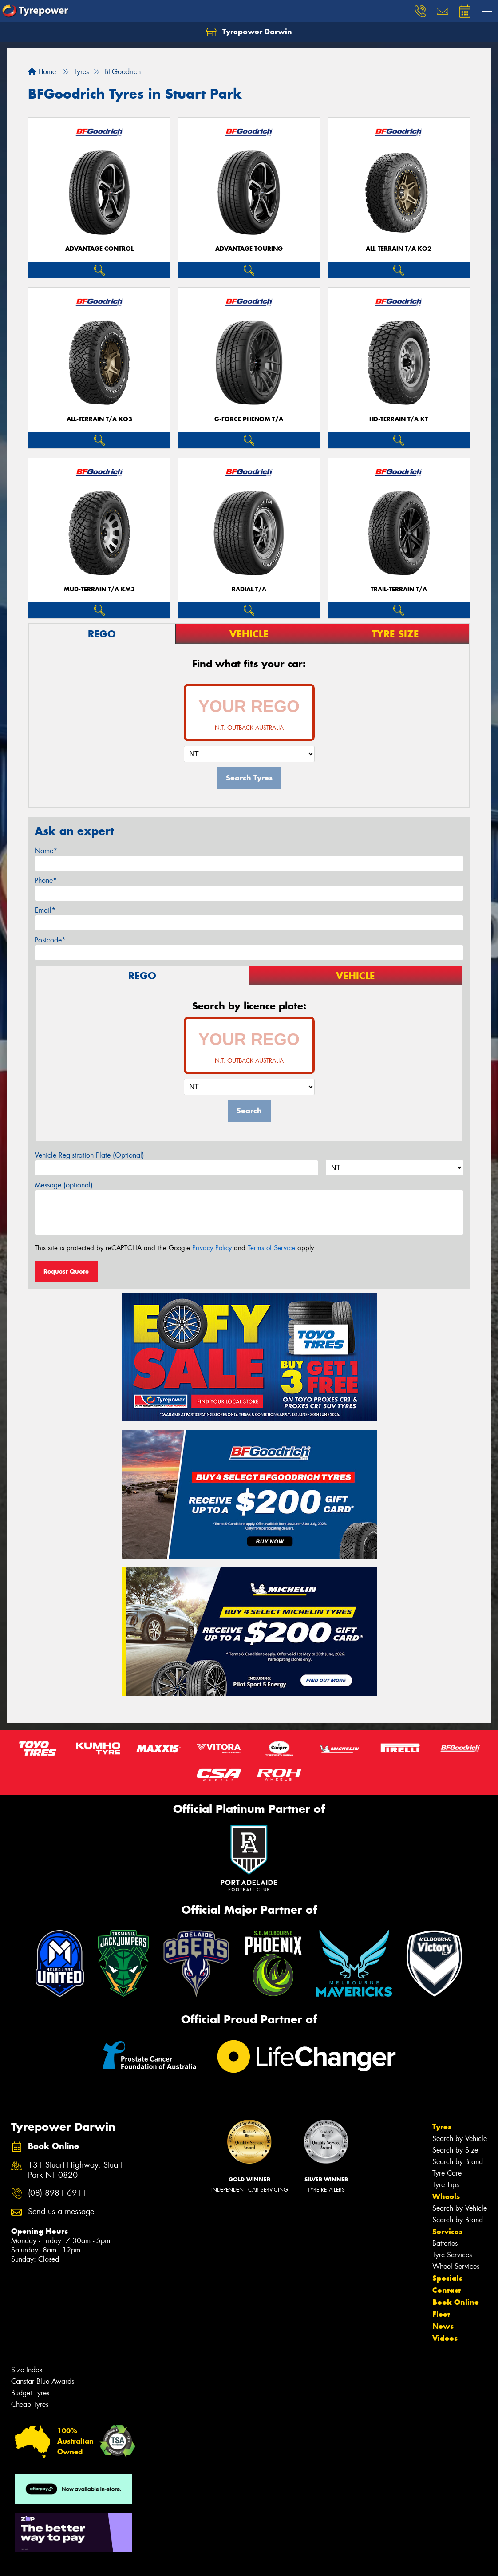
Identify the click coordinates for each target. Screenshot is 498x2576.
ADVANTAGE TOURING (249, 249)
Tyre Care (447, 2173)
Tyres (441, 2127)
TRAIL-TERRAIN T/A (399, 589)
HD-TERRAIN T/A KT (398, 419)
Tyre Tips (445, 2184)
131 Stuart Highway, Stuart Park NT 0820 (75, 2170)
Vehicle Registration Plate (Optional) (89, 1155)
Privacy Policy (212, 1247)
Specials (447, 2278)
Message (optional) (64, 1185)
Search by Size (455, 2150)
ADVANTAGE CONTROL (99, 249)
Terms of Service (271, 1247)
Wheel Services (455, 2266)
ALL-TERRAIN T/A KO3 (99, 419)
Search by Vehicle (459, 2138)
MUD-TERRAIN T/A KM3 (99, 589)
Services (447, 2231)
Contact (446, 2290)
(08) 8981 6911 (57, 2193)
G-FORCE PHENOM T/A (248, 419)
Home (42, 71)
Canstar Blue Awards (42, 2381)
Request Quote (66, 1271)
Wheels (446, 2196)
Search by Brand (457, 2161)
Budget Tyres (30, 2393)
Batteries (445, 2243)
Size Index (27, 2369)
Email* (45, 910)
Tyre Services (452, 2254)
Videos (445, 2338)
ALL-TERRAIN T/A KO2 (398, 249)
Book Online (455, 2302)
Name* (46, 850)
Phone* (46, 880)
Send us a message (61, 2212)
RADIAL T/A (249, 589)
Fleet (441, 2314)
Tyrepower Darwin (249, 32)
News (443, 2326)
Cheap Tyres (29, 2404)
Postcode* (50, 940)
